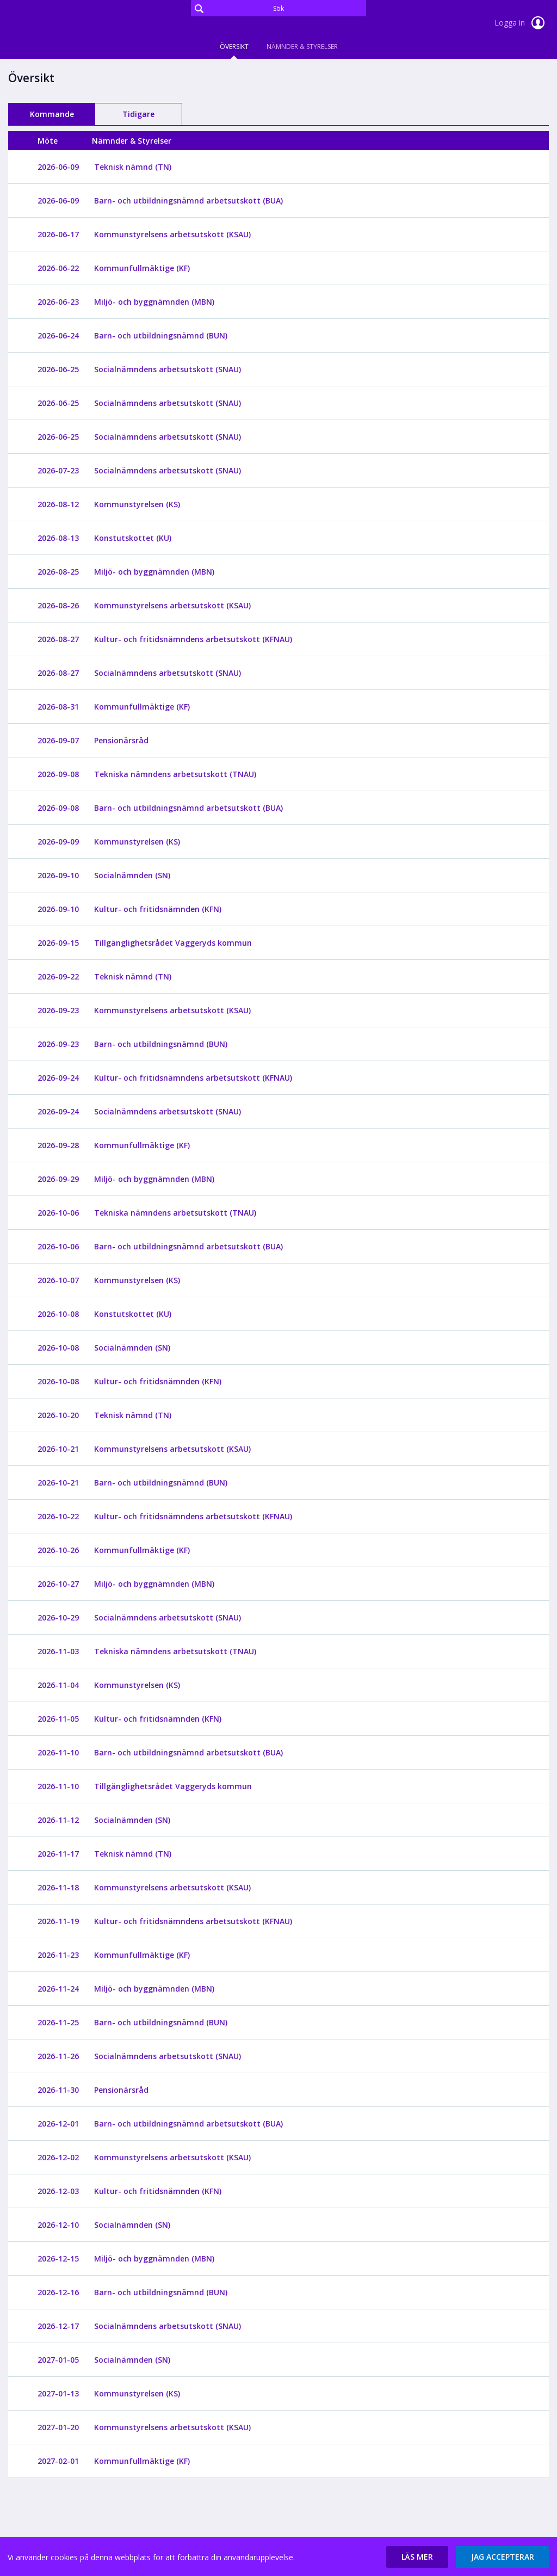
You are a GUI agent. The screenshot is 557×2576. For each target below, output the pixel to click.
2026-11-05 (58, 1719)
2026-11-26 (58, 2056)
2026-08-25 (58, 571)
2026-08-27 (58, 639)
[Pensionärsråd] (126, 740)
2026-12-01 (58, 2123)
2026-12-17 (58, 2326)
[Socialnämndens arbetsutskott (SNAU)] (173, 369)
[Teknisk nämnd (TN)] (138, 167)
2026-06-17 (58, 234)
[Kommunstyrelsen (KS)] (142, 504)
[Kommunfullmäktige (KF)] (147, 268)
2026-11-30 (58, 2090)
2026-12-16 (58, 2292)
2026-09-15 (58, 943)
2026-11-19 (58, 1921)
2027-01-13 (58, 2393)
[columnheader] (58, 140)
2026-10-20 (58, 1415)
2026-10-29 (58, 1617)
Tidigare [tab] (138, 114)
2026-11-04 (58, 1685)
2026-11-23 (58, 1955)
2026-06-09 (58, 167)
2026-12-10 (58, 2225)
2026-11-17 (58, 1853)
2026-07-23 (58, 470)
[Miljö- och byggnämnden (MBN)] (159, 302)
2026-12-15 (58, 2258)
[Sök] (278, 8)
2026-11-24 (58, 1988)
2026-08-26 (58, 605)
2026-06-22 (58, 268)
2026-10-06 (58, 1212)
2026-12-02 (58, 2157)
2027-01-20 (58, 2427)
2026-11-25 (58, 2022)
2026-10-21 (58, 1449)
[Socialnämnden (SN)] (137, 875)
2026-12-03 (58, 2191)
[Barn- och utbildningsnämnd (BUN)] (166, 335)
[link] (62, 24)
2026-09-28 (58, 1145)
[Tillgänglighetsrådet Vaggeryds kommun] (178, 943)
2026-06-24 (58, 335)
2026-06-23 (58, 302)
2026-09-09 (58, 841)
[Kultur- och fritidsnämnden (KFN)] (163, 909)
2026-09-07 (58, 740)
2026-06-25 (58, 369)
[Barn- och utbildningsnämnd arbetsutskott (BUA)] (194, 200)
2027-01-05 (58, 2360)
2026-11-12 (58, 1820)
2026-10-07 (58, 1280)
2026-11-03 (58, 1651)
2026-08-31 (58, 706)
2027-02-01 (58, 2461)
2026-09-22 (58, 976)
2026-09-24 (58, 1078)
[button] (417, 2557)
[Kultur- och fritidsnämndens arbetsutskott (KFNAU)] (198, 639)
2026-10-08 (58, 1314)
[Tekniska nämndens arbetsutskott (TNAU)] (180, 774)
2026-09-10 (58, 875)
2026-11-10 (58, 1752)
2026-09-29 (58, 1179)
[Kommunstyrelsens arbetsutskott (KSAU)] (178, 234)
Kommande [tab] (52, 114)
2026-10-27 (58, 1584)
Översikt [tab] (234, 46)
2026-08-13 (58, 538)
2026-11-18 (58, 1887)
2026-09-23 (58, 1010)
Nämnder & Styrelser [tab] (302, 46)
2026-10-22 (58, 1516)
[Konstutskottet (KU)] (138, 538)
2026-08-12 (58, 504)
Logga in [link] (521, 23)
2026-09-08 (58, 774)
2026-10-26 (58, 1550)
